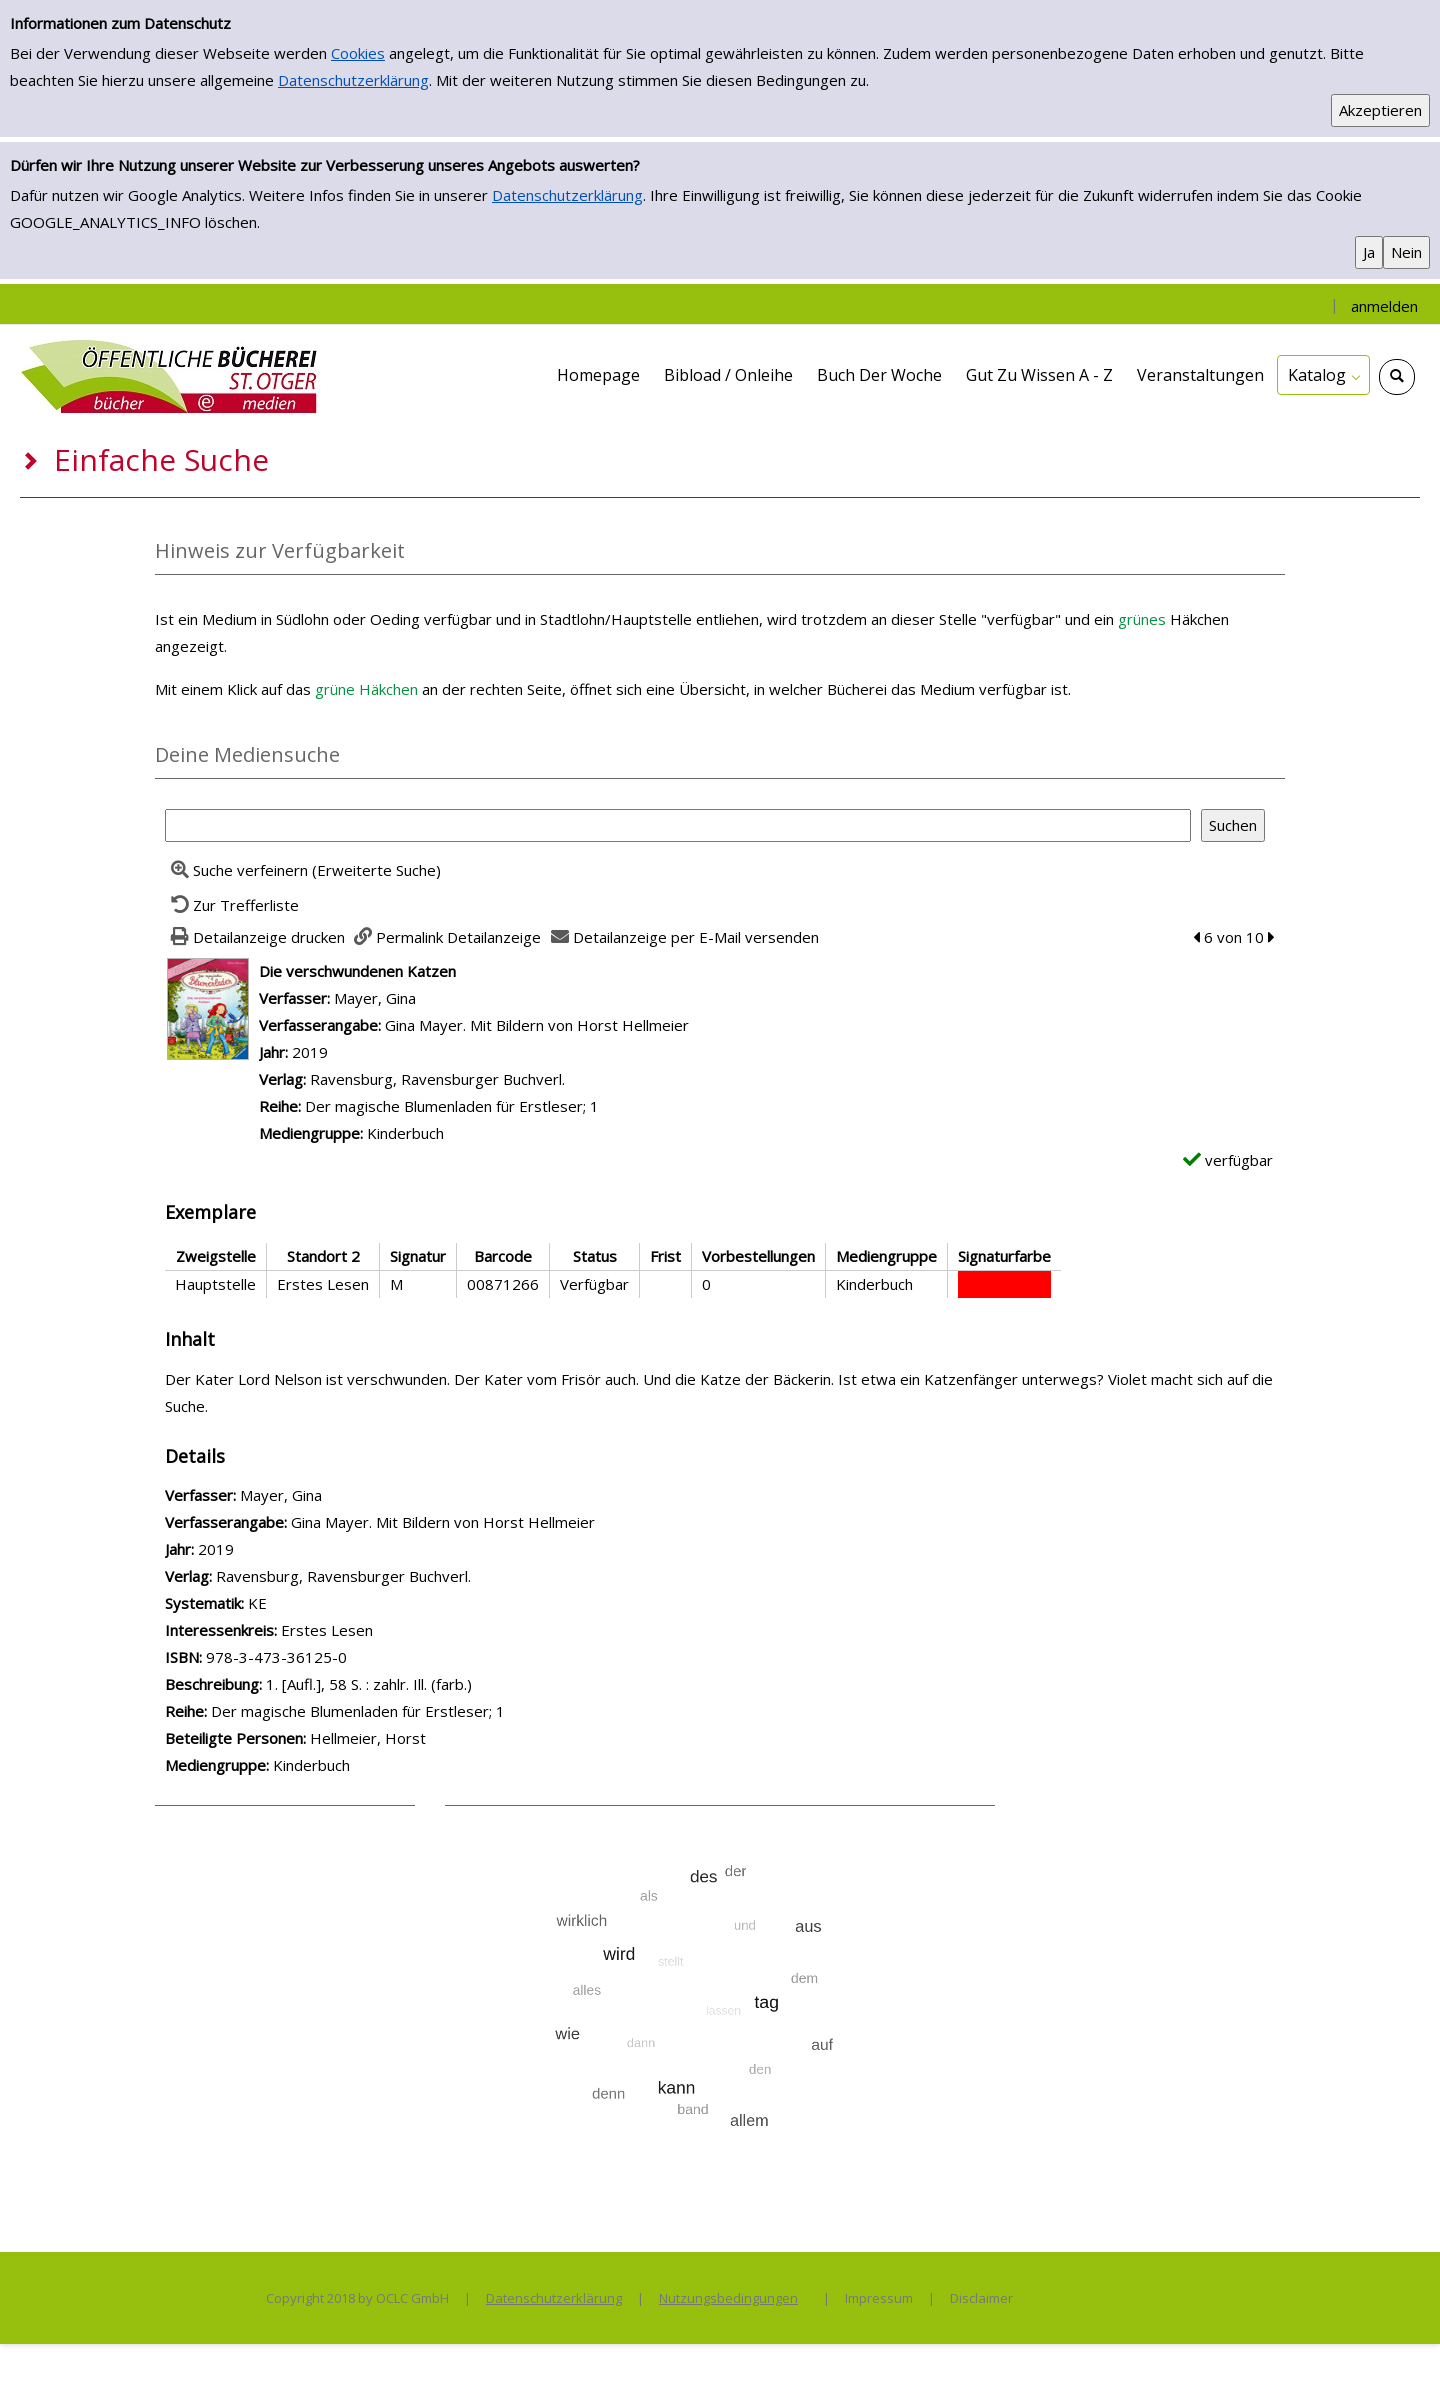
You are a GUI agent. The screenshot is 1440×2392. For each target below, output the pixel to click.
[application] (1323, 375)
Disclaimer (981, 2298)
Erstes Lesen (327, 1630)
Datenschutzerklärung (353, 80)
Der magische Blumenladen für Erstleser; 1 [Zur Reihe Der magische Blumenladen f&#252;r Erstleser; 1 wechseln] (452, 1106)
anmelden (1384, 306)
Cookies (358, 53)
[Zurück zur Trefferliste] (232, 905)
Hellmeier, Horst (368, 1738)
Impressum (879, 2298)
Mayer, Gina (375, 998)
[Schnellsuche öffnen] (1397, 377)
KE (257, 1603)
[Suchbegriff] (678, 825)
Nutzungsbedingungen (728, 2298)
